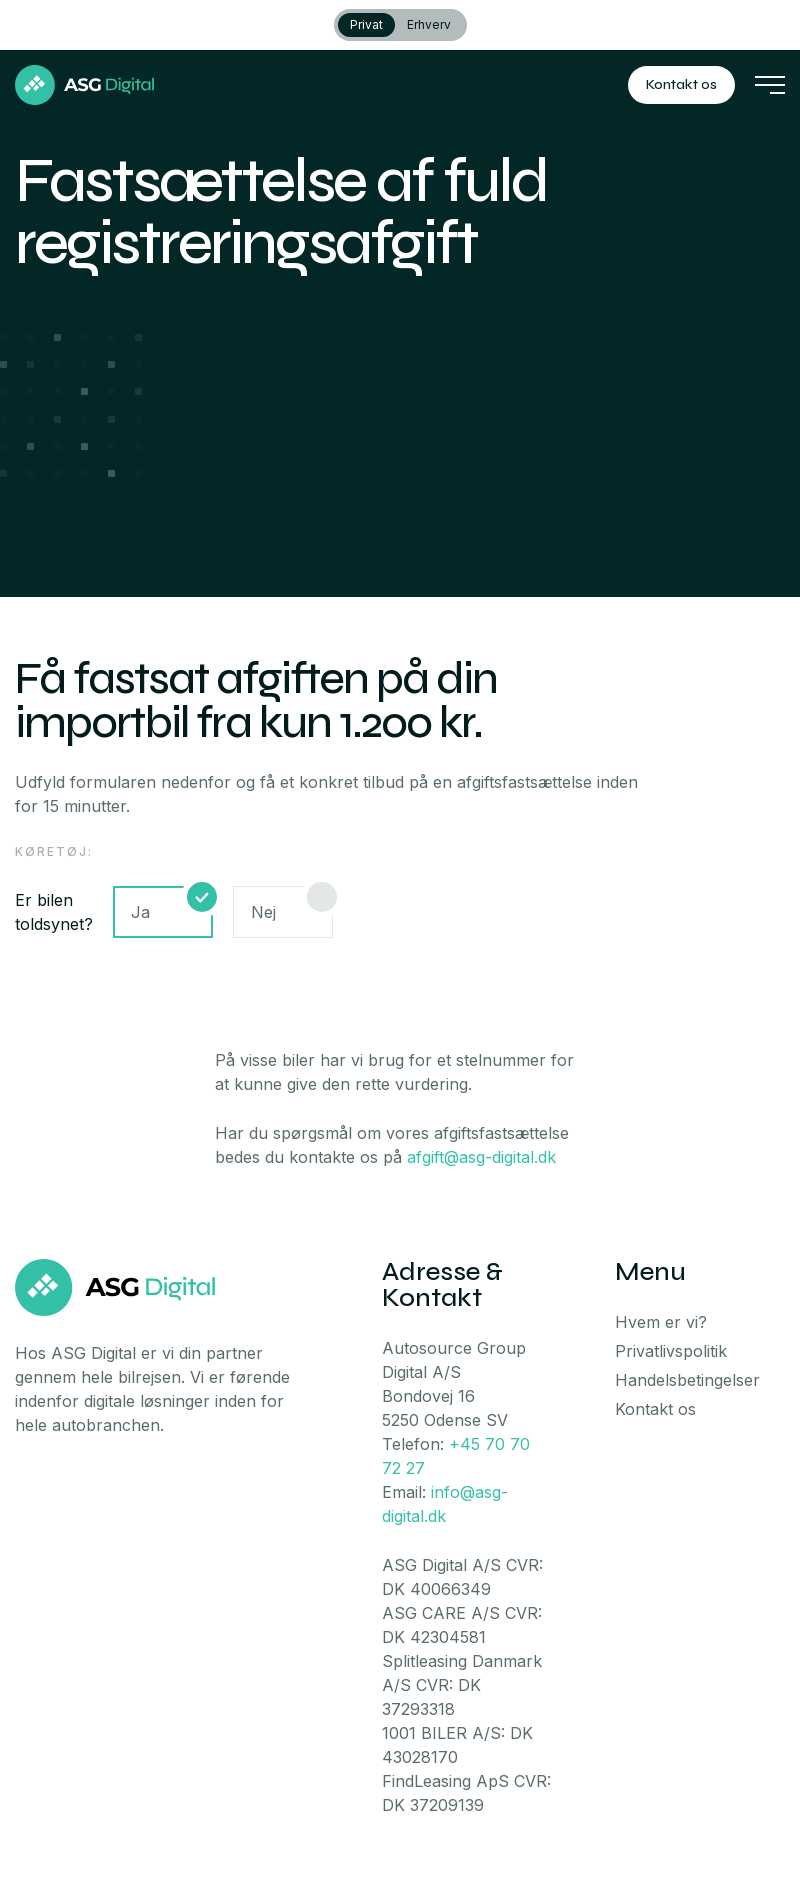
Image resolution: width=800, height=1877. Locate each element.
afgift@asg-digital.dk (481, 1157)
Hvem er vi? (661, 1322)
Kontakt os (681, 84)
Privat (366, 24)
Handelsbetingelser (687, 1380)
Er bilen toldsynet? (54, 912)
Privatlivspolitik (671, 1351)
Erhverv (429, 24)
